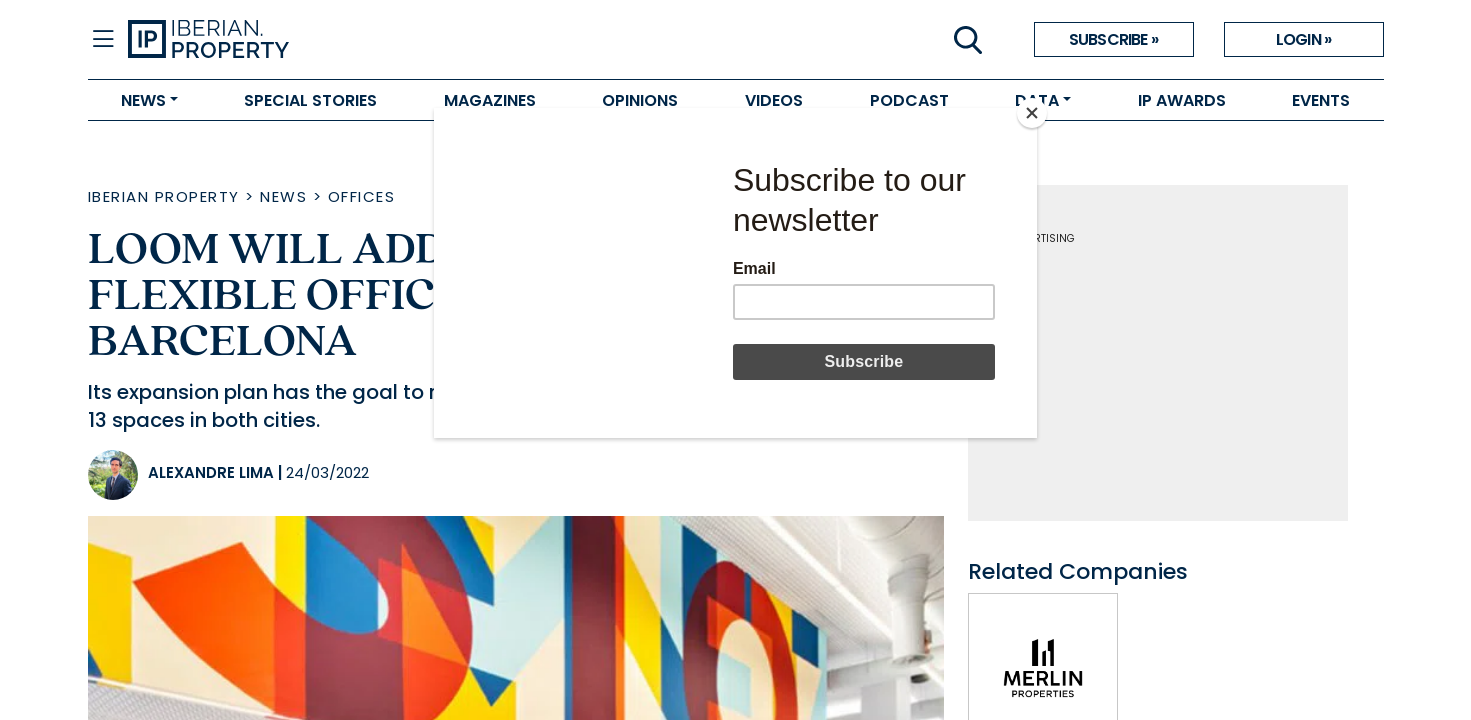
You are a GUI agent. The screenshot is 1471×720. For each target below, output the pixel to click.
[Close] (1032, 113)
